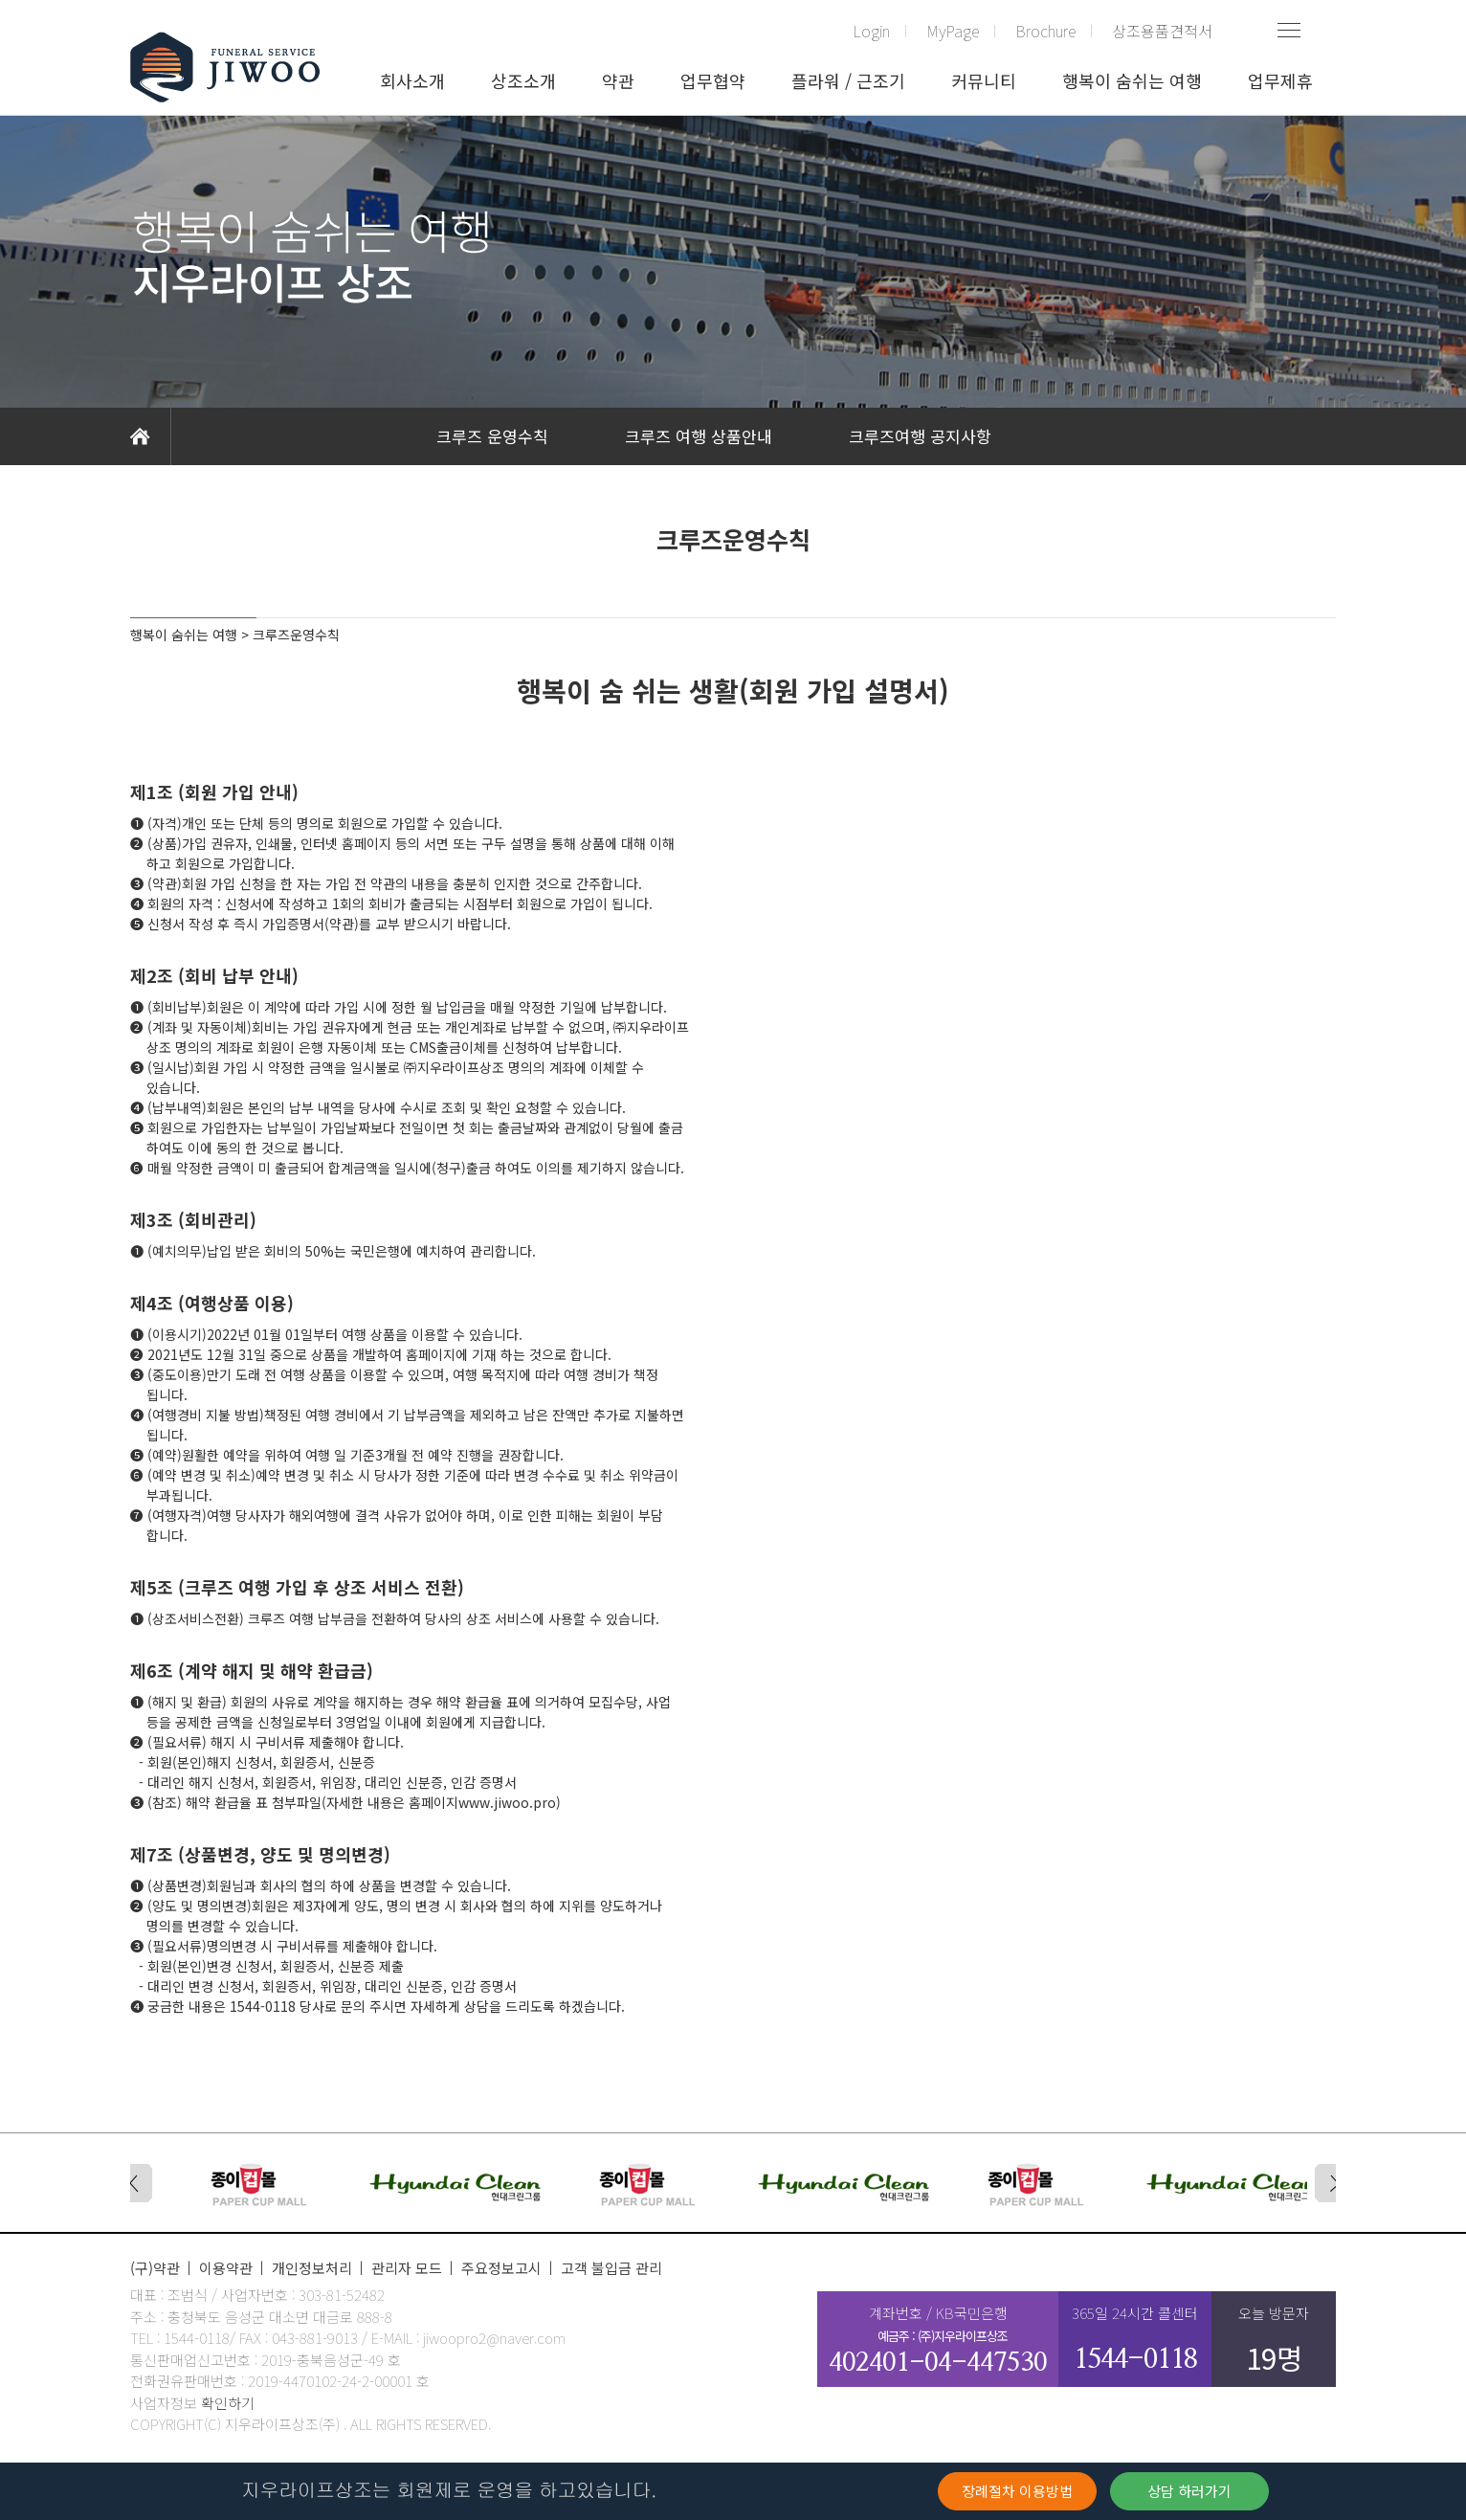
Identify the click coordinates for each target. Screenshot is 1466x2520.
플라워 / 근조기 (848, 80)
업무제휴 (1280, 80)
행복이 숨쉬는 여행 (1132, 80)
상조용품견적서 (1162, 30)
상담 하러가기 (1189, 2491)
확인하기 (228, 2403)
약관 (618, 80)
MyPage (952, 30)
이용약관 (226, 2268)
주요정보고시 (501, 2268)
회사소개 (412, 80)
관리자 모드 (406, 2268)
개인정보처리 (312, 2268)
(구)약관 (155, 2268)
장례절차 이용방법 (1017, 2491)
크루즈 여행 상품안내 (698, 436)
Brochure (1045, 30)
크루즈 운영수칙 (492, 436)
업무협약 (712, 80)
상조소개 (523, 80)
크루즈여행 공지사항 (920, 436)
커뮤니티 (983, 80)
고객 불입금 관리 (611, 2268)
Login (871, 30)
